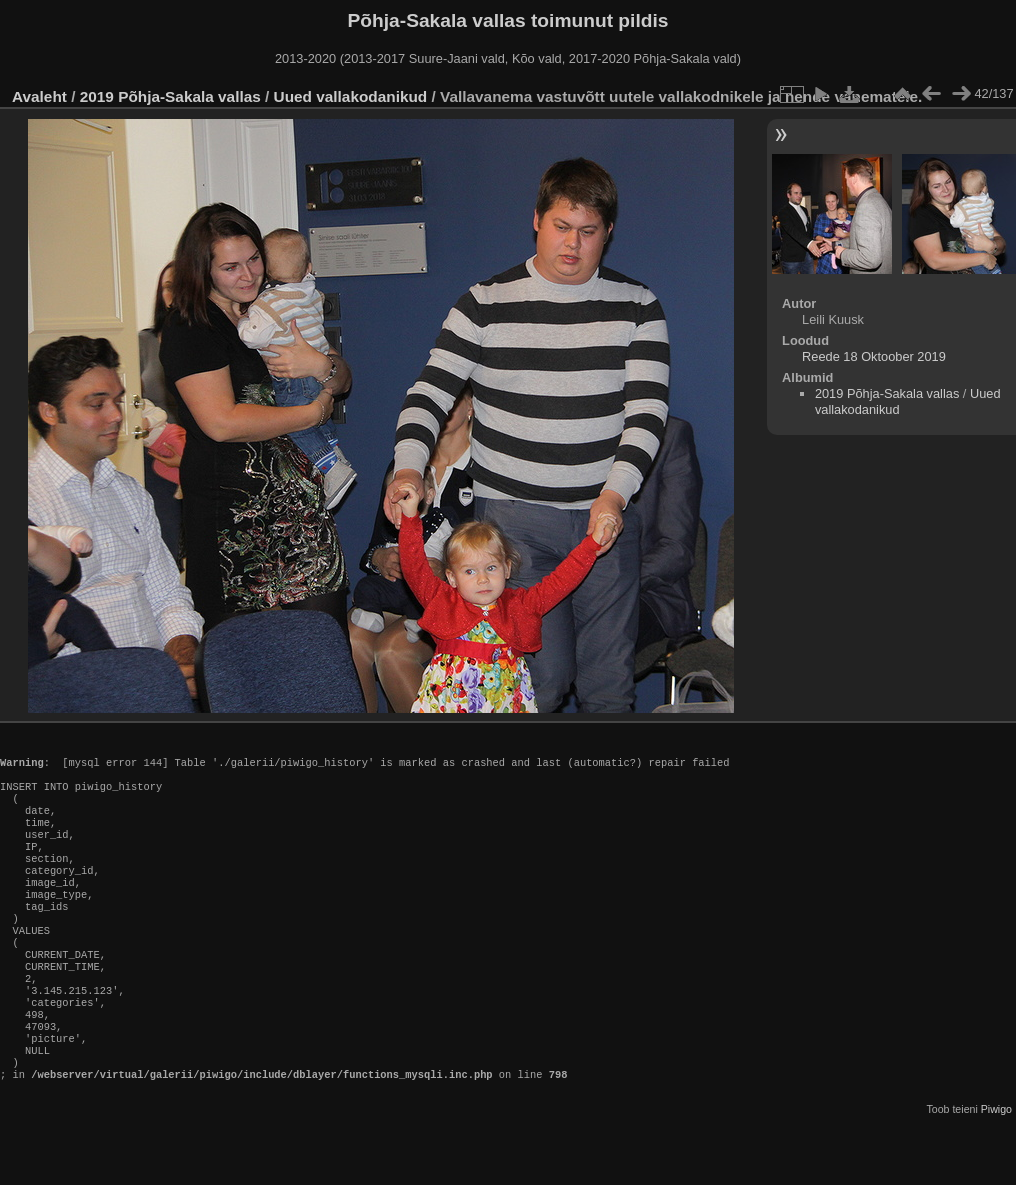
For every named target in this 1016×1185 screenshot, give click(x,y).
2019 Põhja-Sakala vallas (170, 96)
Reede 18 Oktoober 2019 (874, 356)
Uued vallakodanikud (351, 96)
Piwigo (996, 1169)
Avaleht (39, 96)
